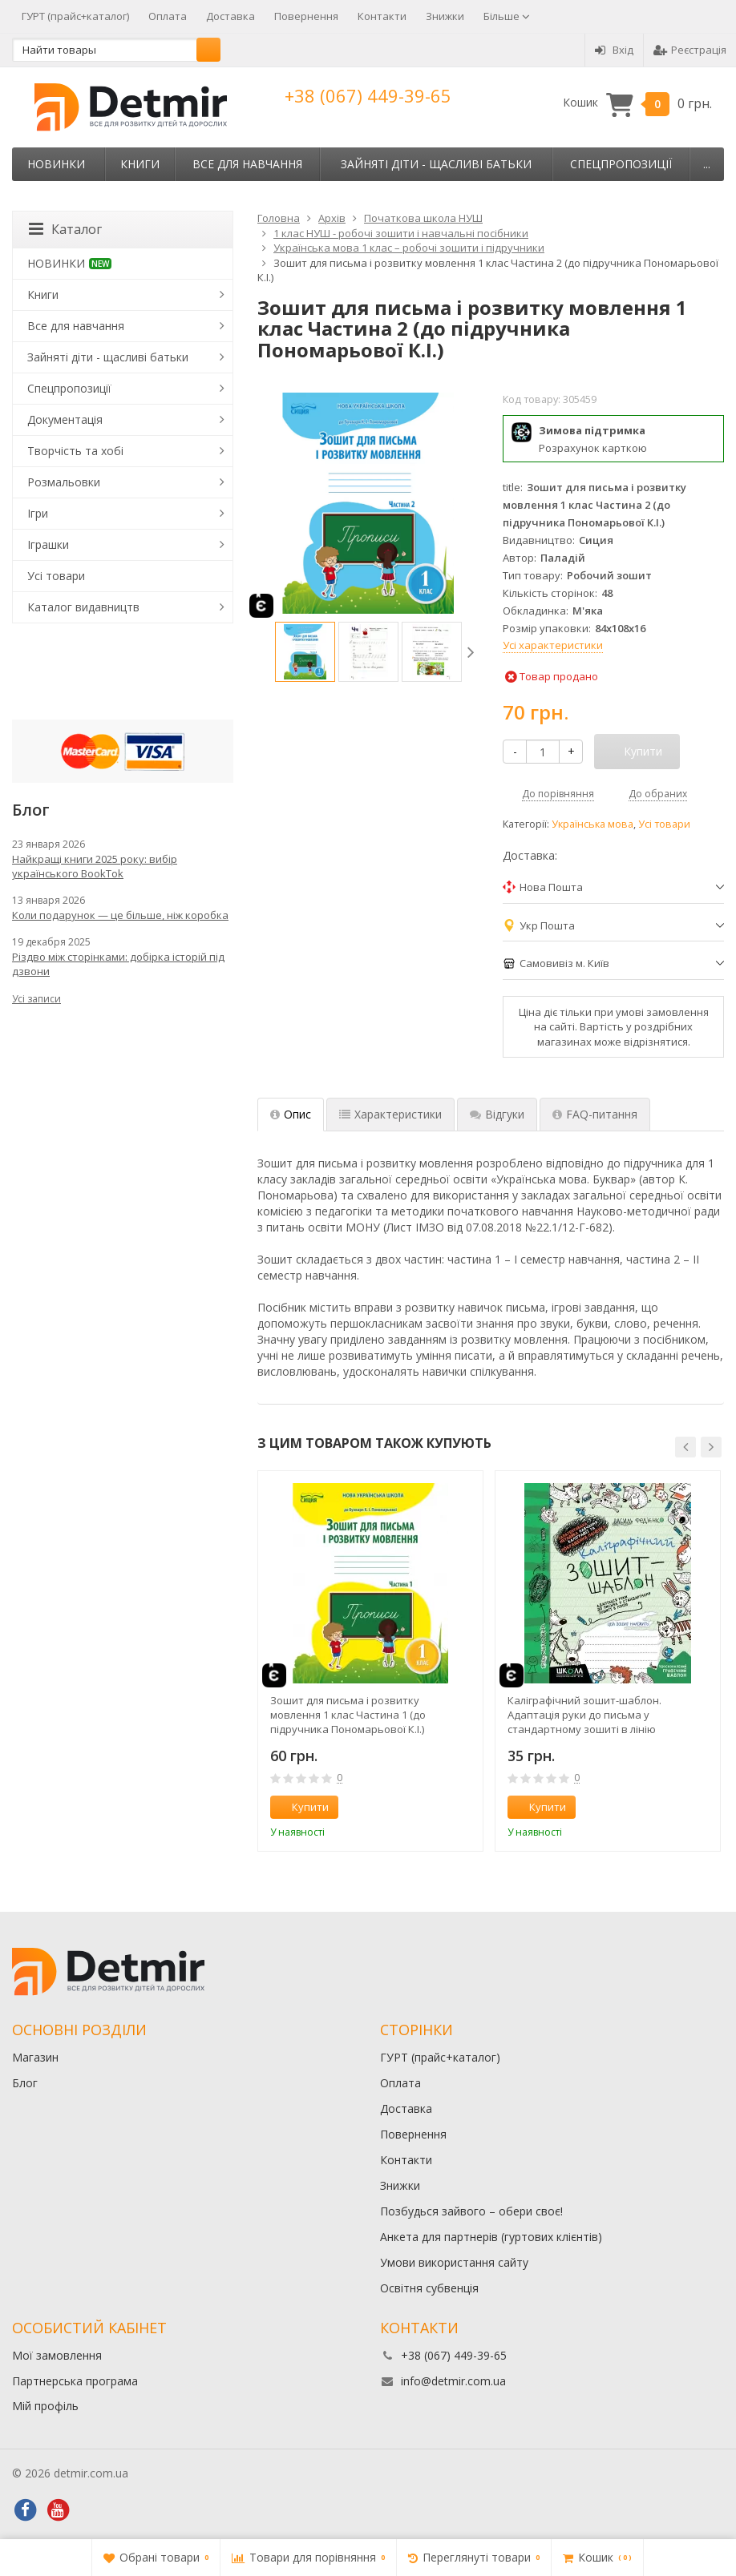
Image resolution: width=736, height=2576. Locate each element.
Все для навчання (247, 163)
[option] (305, 652)
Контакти (382, 16)
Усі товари (664, 824)
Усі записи (36, 999)
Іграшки (48, 544)
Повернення (306, 16)
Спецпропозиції (621, 163)
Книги (140, 163)
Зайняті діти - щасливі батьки (436, 163)
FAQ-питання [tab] (594, 1114)
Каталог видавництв (83, 607)
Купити (301, 1807)
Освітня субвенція (429, 2288)
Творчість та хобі (75, 450)
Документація (65, 419)
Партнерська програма (75, 2381)
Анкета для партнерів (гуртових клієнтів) (491, 2236)
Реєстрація (689, 49)
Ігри (37, 513)
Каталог (65, 229)
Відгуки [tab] (497, 1114)
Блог (25, 2082)
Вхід (614, 49)
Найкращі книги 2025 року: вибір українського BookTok (94, 866)
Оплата (167, 16)
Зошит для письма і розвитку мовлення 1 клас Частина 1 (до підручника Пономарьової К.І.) (348, 1714)
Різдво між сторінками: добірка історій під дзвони (118, 963)
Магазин (35, 2057)
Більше (506, 16)
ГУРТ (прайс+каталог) (75, 16)
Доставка (230, 16)
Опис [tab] (290, 1114)
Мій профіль (45, 2405)
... (706, 163)
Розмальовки (63, 482)
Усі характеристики (553, 645)
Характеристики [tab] (390, 1114)
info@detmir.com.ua (453, 2381)
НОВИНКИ (56, 163)
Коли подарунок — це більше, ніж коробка (120, 915)
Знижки (445, 16)
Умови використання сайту (454, 2262)
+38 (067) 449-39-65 (368, 95)
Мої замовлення (57, 2355)
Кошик (637, 103)
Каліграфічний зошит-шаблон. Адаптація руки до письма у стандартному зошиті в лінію (584, 1714)
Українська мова (592, 824)
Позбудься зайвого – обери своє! (471, 2211)
